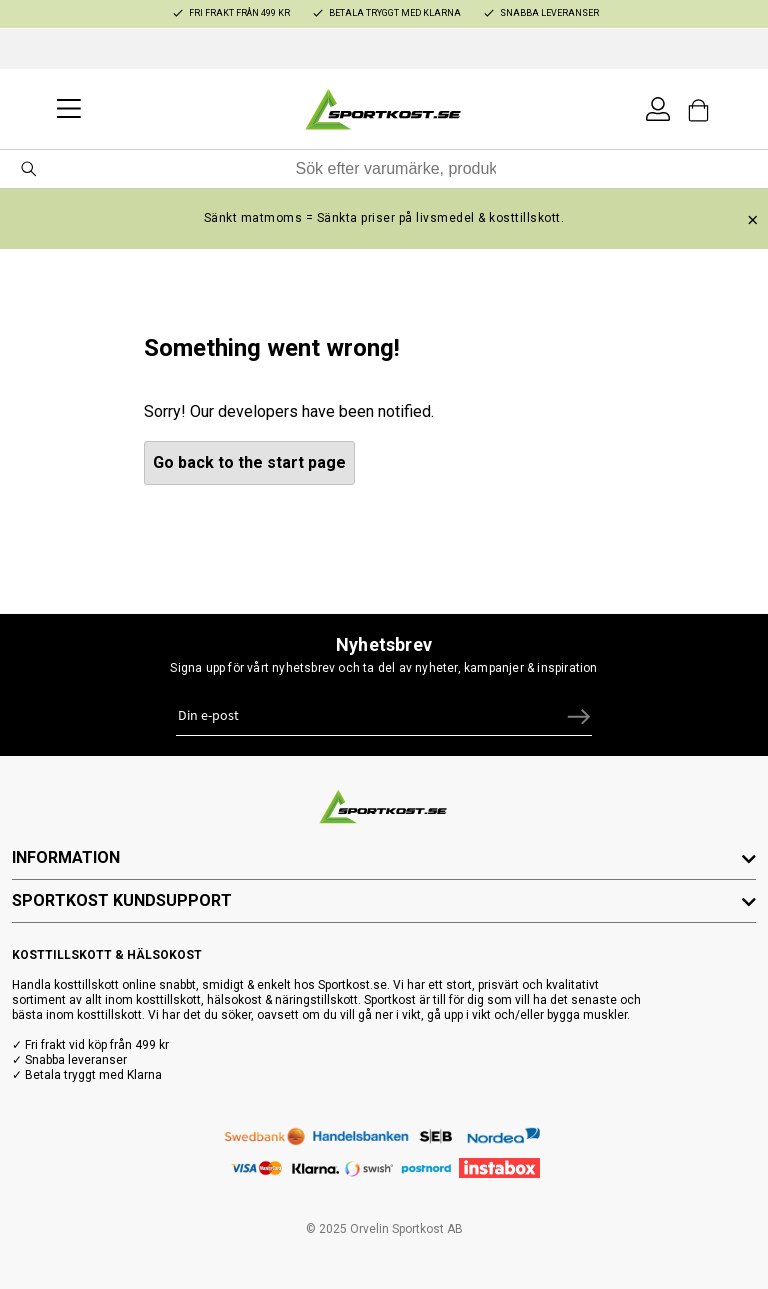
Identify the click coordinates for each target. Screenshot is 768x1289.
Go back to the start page (249, 462)
